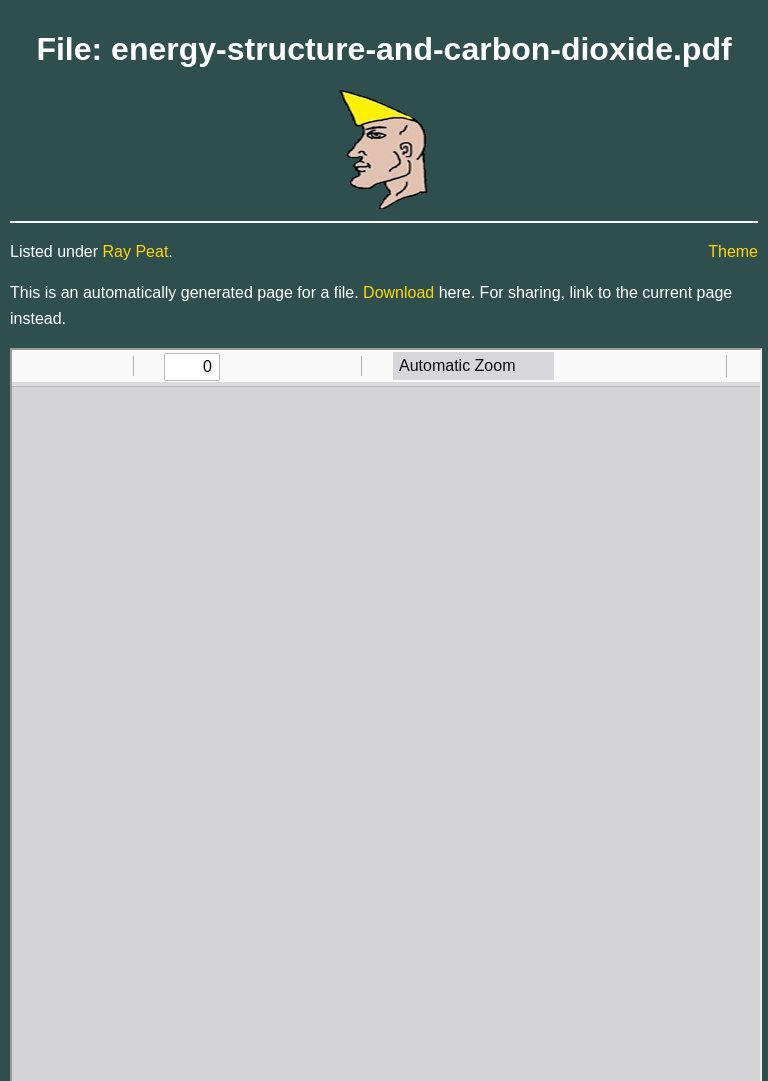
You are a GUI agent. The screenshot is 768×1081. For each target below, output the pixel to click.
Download (398, 292)
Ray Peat (136, 251)
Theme (733, 251)
